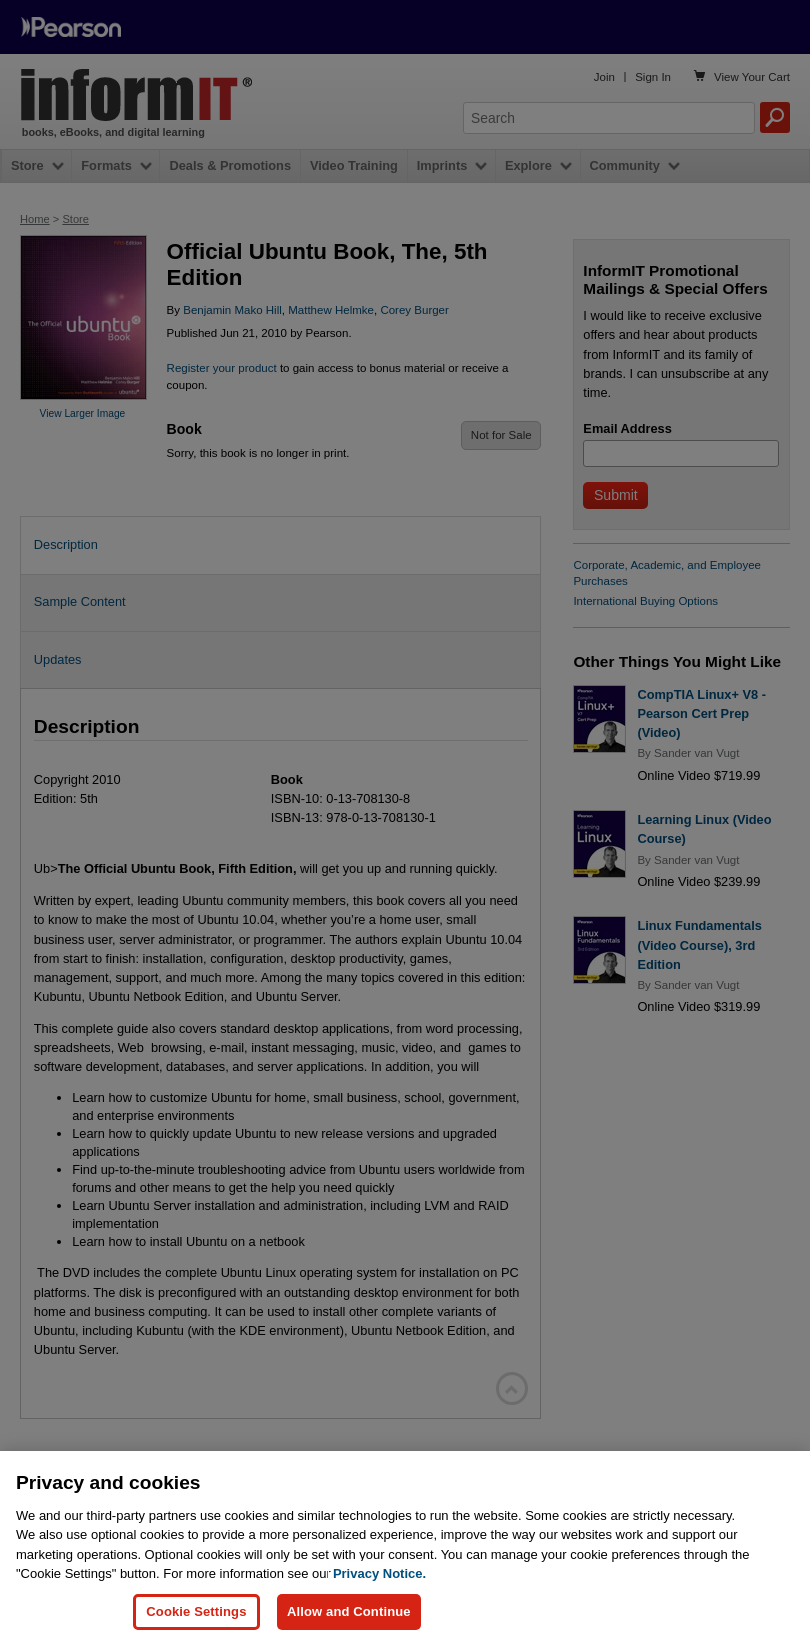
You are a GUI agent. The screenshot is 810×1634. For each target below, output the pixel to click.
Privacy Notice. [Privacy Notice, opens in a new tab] (379, 1587)
